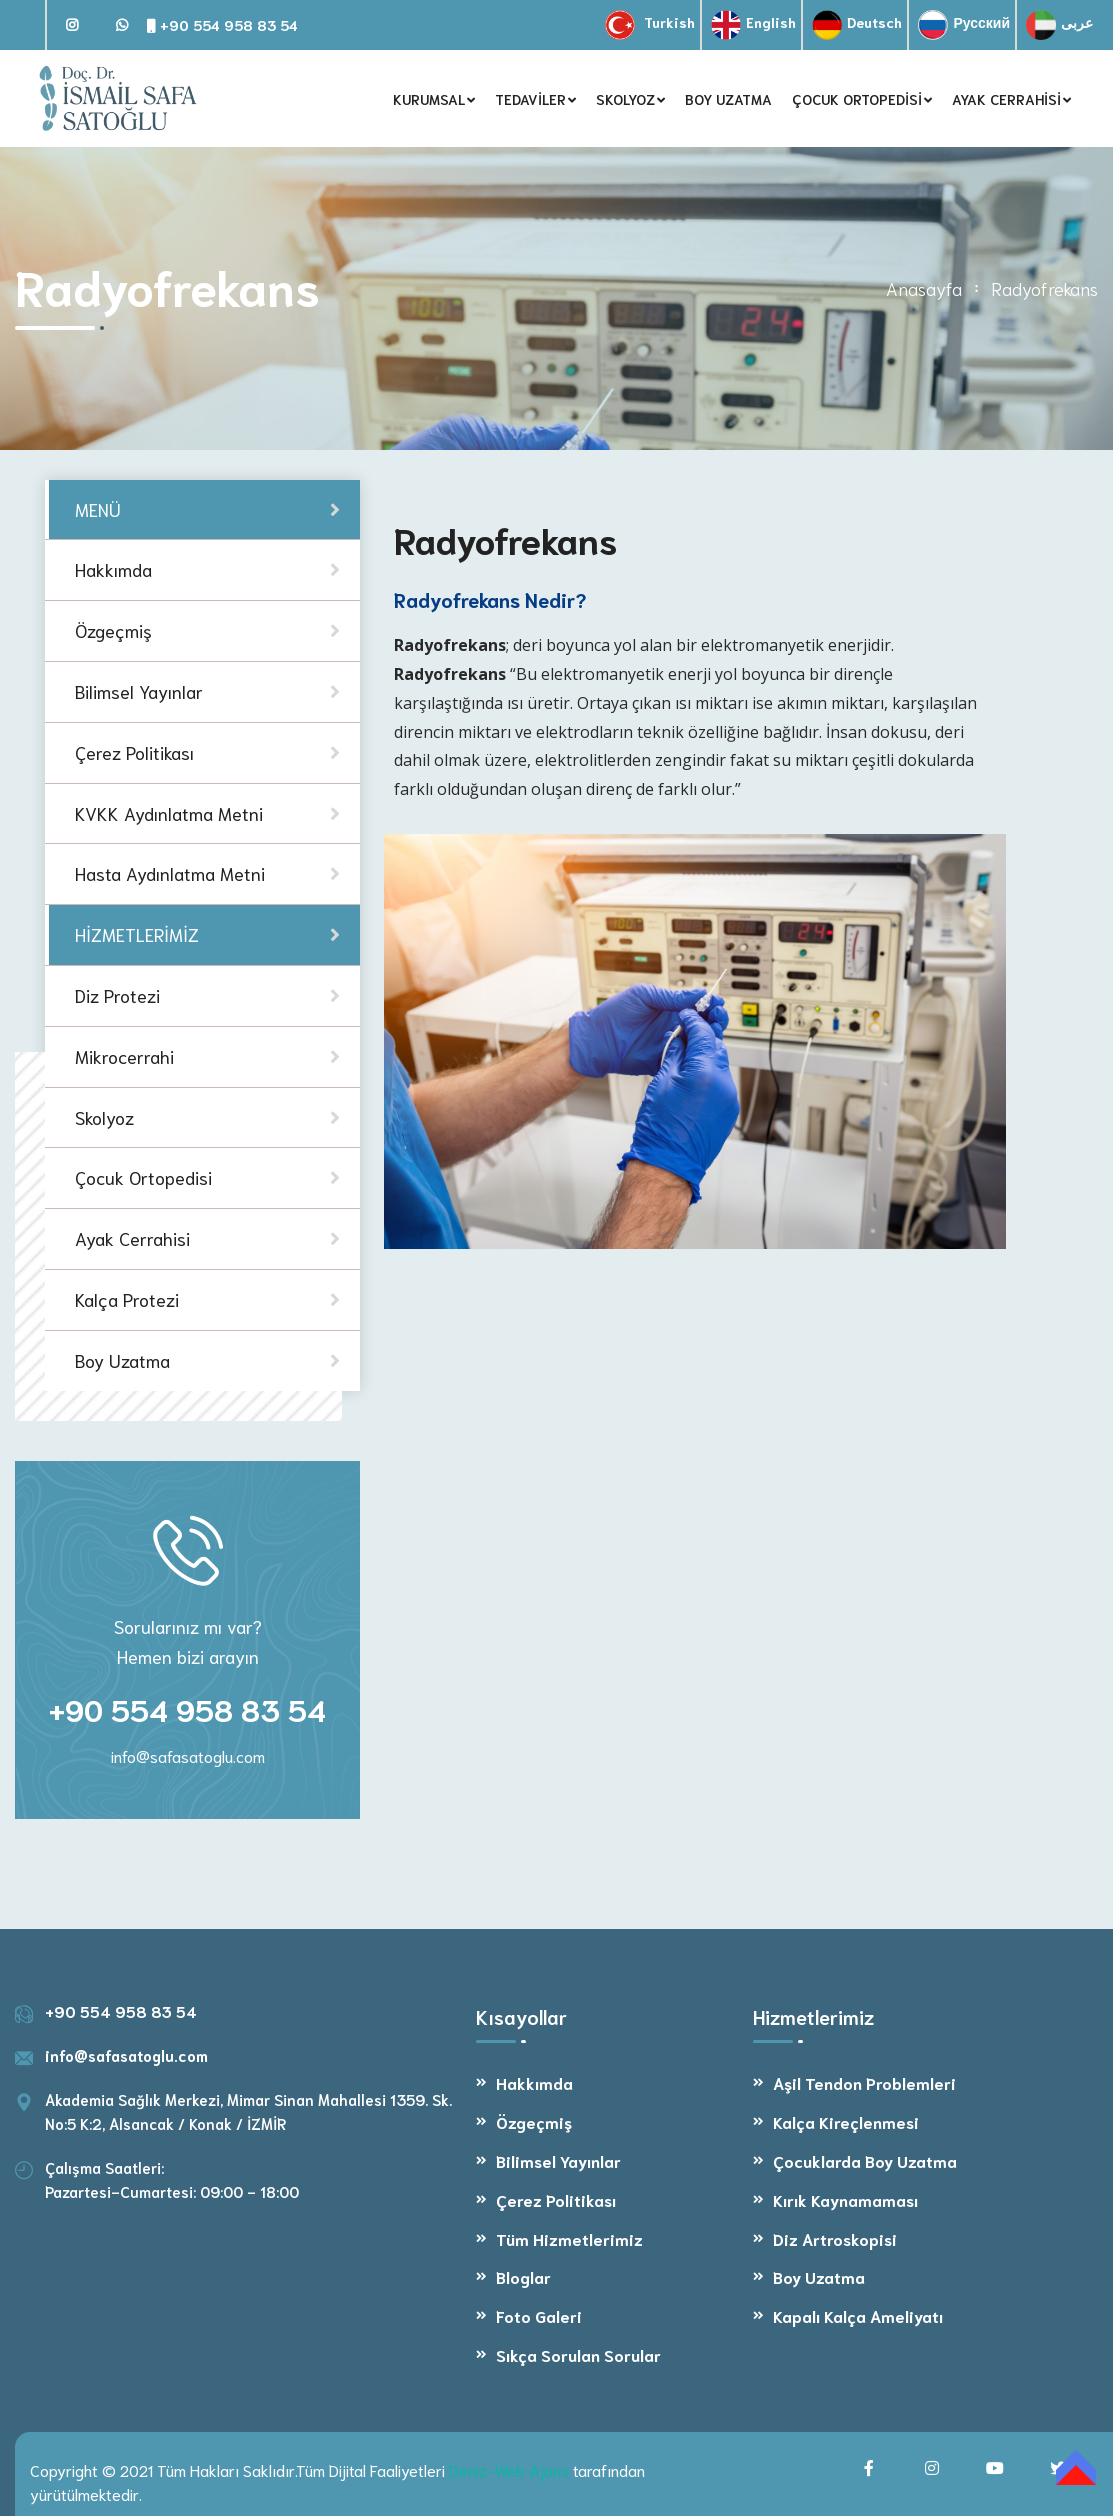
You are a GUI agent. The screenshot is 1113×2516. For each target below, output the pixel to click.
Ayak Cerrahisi (132, 1238)
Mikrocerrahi (124, 1056)
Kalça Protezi (127, 1299)
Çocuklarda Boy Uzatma (865, 2160)
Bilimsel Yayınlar (558, 2160)
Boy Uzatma (122, 1360)
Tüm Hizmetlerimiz (569, 2238)
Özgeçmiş (534, 2121)
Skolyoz (104, 1117)
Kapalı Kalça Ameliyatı (858, 2315)
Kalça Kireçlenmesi (846, 2121)
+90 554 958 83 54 (222, 25)
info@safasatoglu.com (188, 1755)
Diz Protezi (117, 995)
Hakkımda (534, 2082)
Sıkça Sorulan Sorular (578, 2354)
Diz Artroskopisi (835, 2238)
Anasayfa (924, 288)
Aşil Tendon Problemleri (864, 2082)
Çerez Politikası (556, 2199)
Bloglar (523, 2276)
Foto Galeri (539, 2315)
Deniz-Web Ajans (509, 2469)
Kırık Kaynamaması (845, 2199)
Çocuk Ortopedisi (143, 1177)
